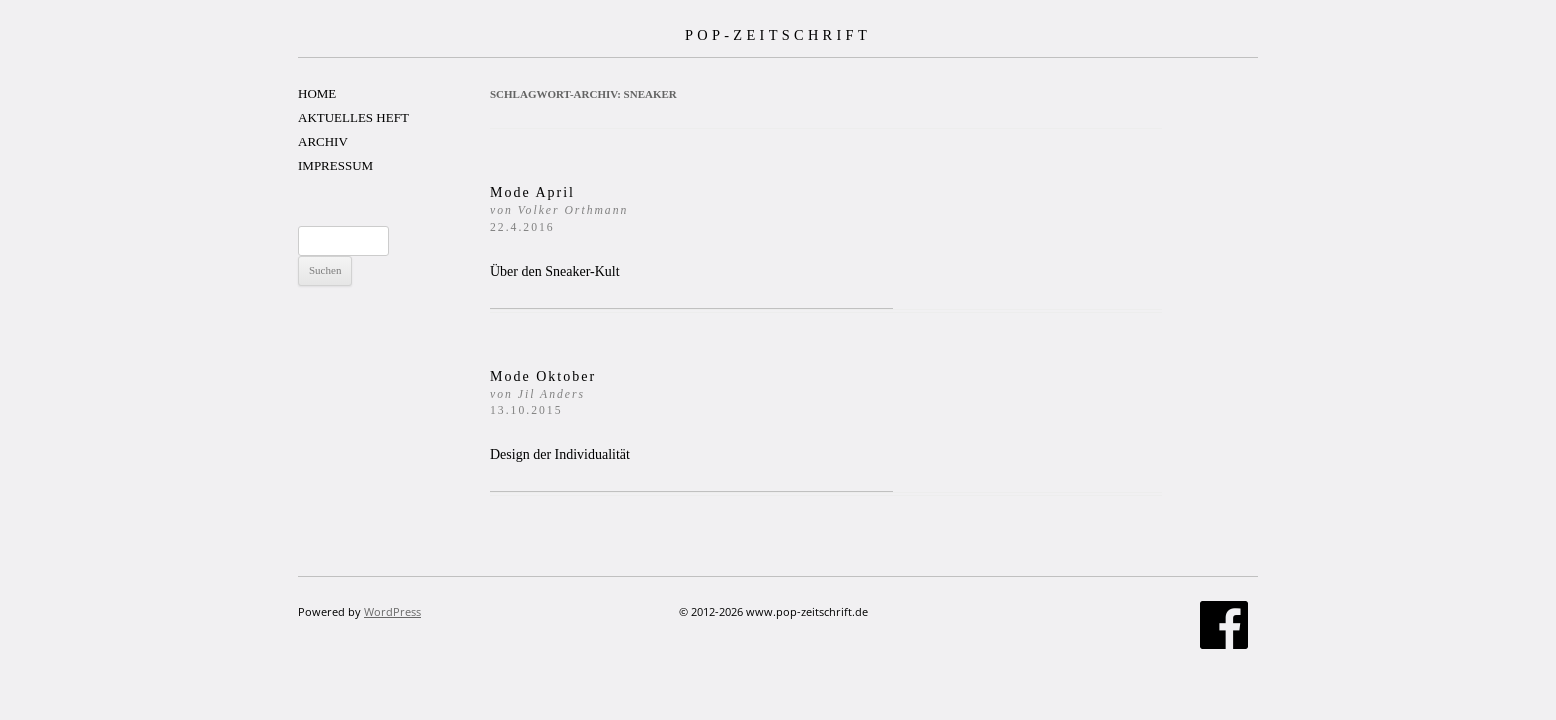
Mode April (559, 209)
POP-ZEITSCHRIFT (778, 35)
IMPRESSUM (335, 165)
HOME (317, 93)
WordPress (392, 611)
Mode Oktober (543, 393)
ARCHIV (323, 141)
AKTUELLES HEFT (353, 117)
